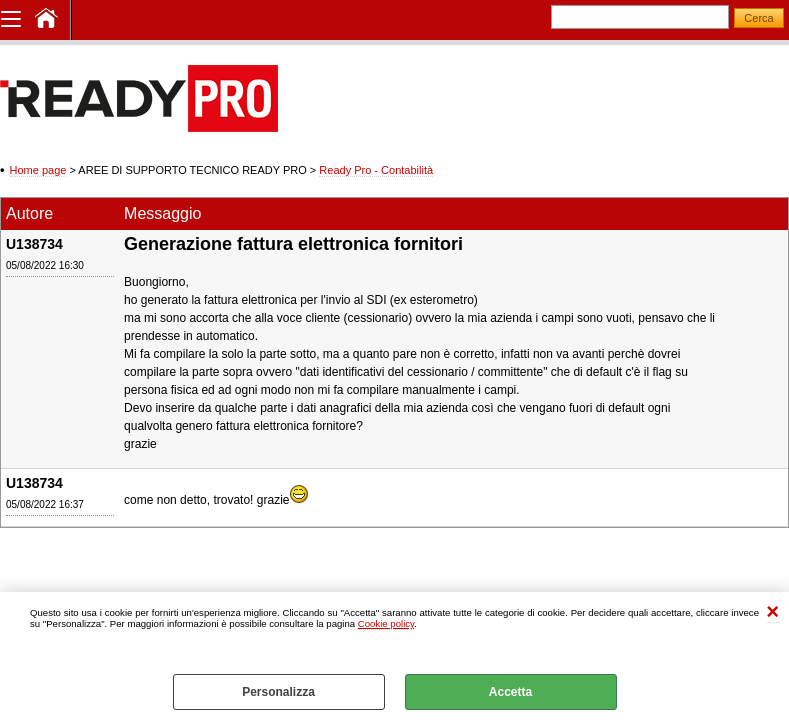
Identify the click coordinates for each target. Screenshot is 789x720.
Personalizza (278, 692)
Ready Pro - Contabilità (376, 170)
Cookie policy (386, 623)
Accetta (510, 692)
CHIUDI (772, 612)
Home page (38, 170)
